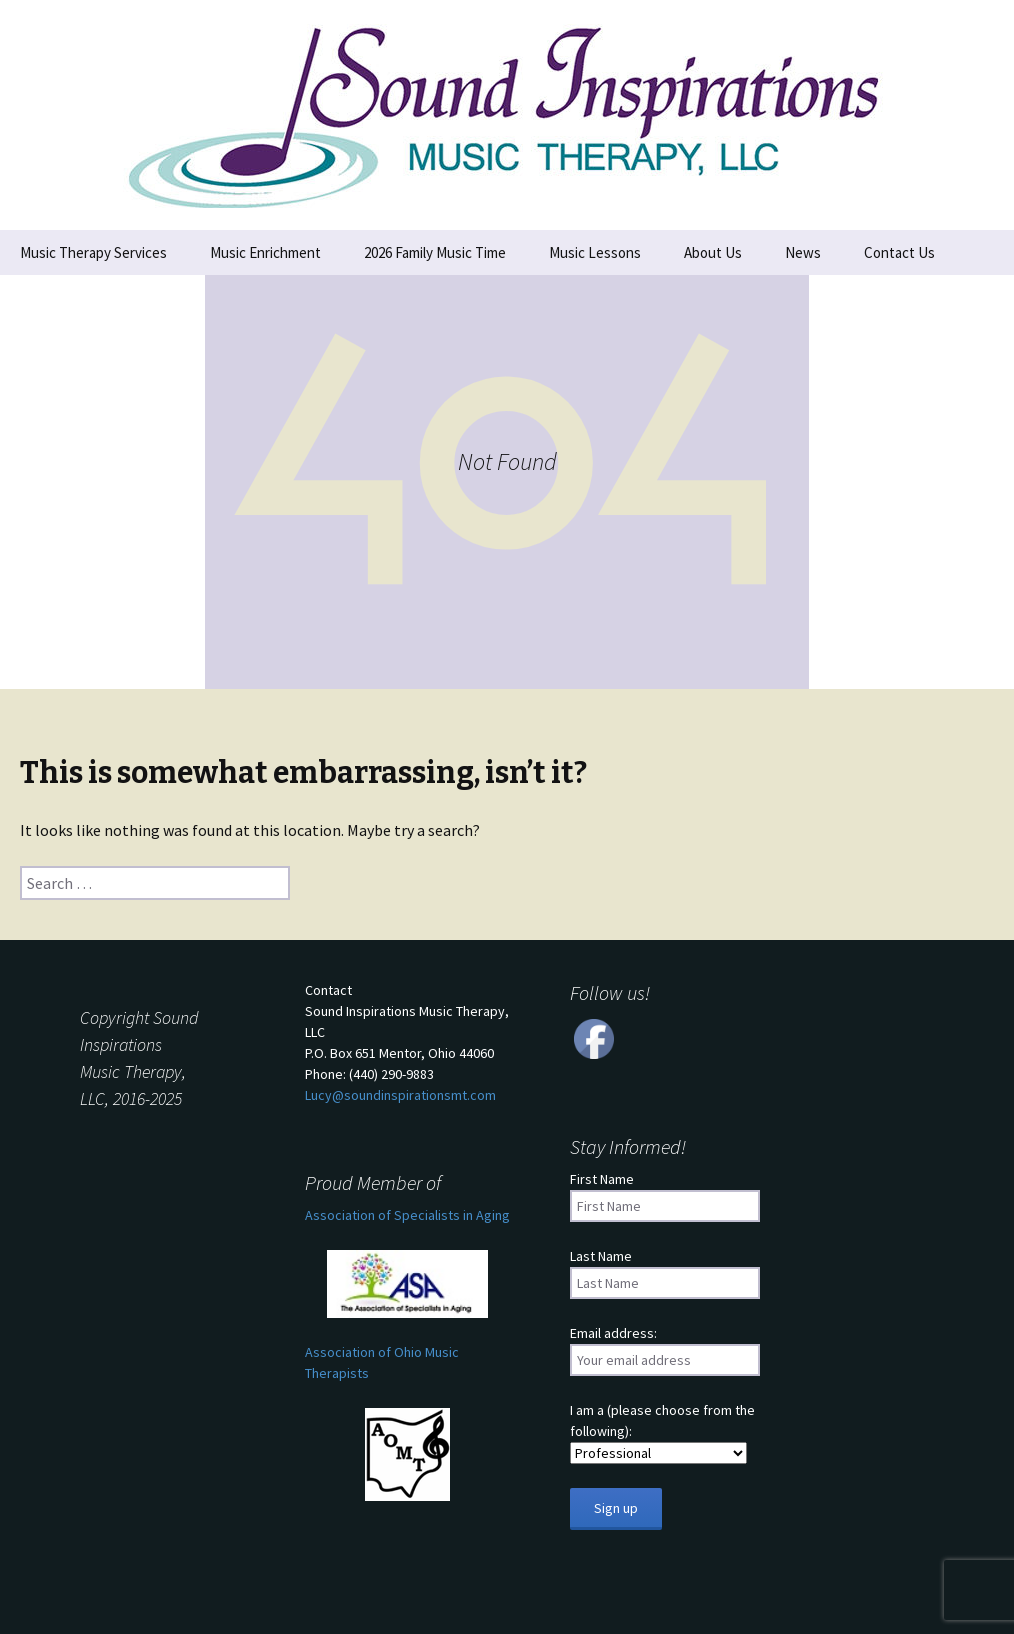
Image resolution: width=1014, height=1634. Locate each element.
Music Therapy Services (93, 252)
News (803, 252)
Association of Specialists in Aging (407, 1215)
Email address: (613, 1333)
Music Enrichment (265, 252)
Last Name (601, 1256)
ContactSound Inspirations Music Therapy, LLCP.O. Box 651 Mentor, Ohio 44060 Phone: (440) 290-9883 (407, 1042)
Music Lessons (595, 252)
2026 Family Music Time (435, 252)
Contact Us (899, 252)
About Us (713, 252)
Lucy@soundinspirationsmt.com (400, 1095)
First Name (602, 1179)
